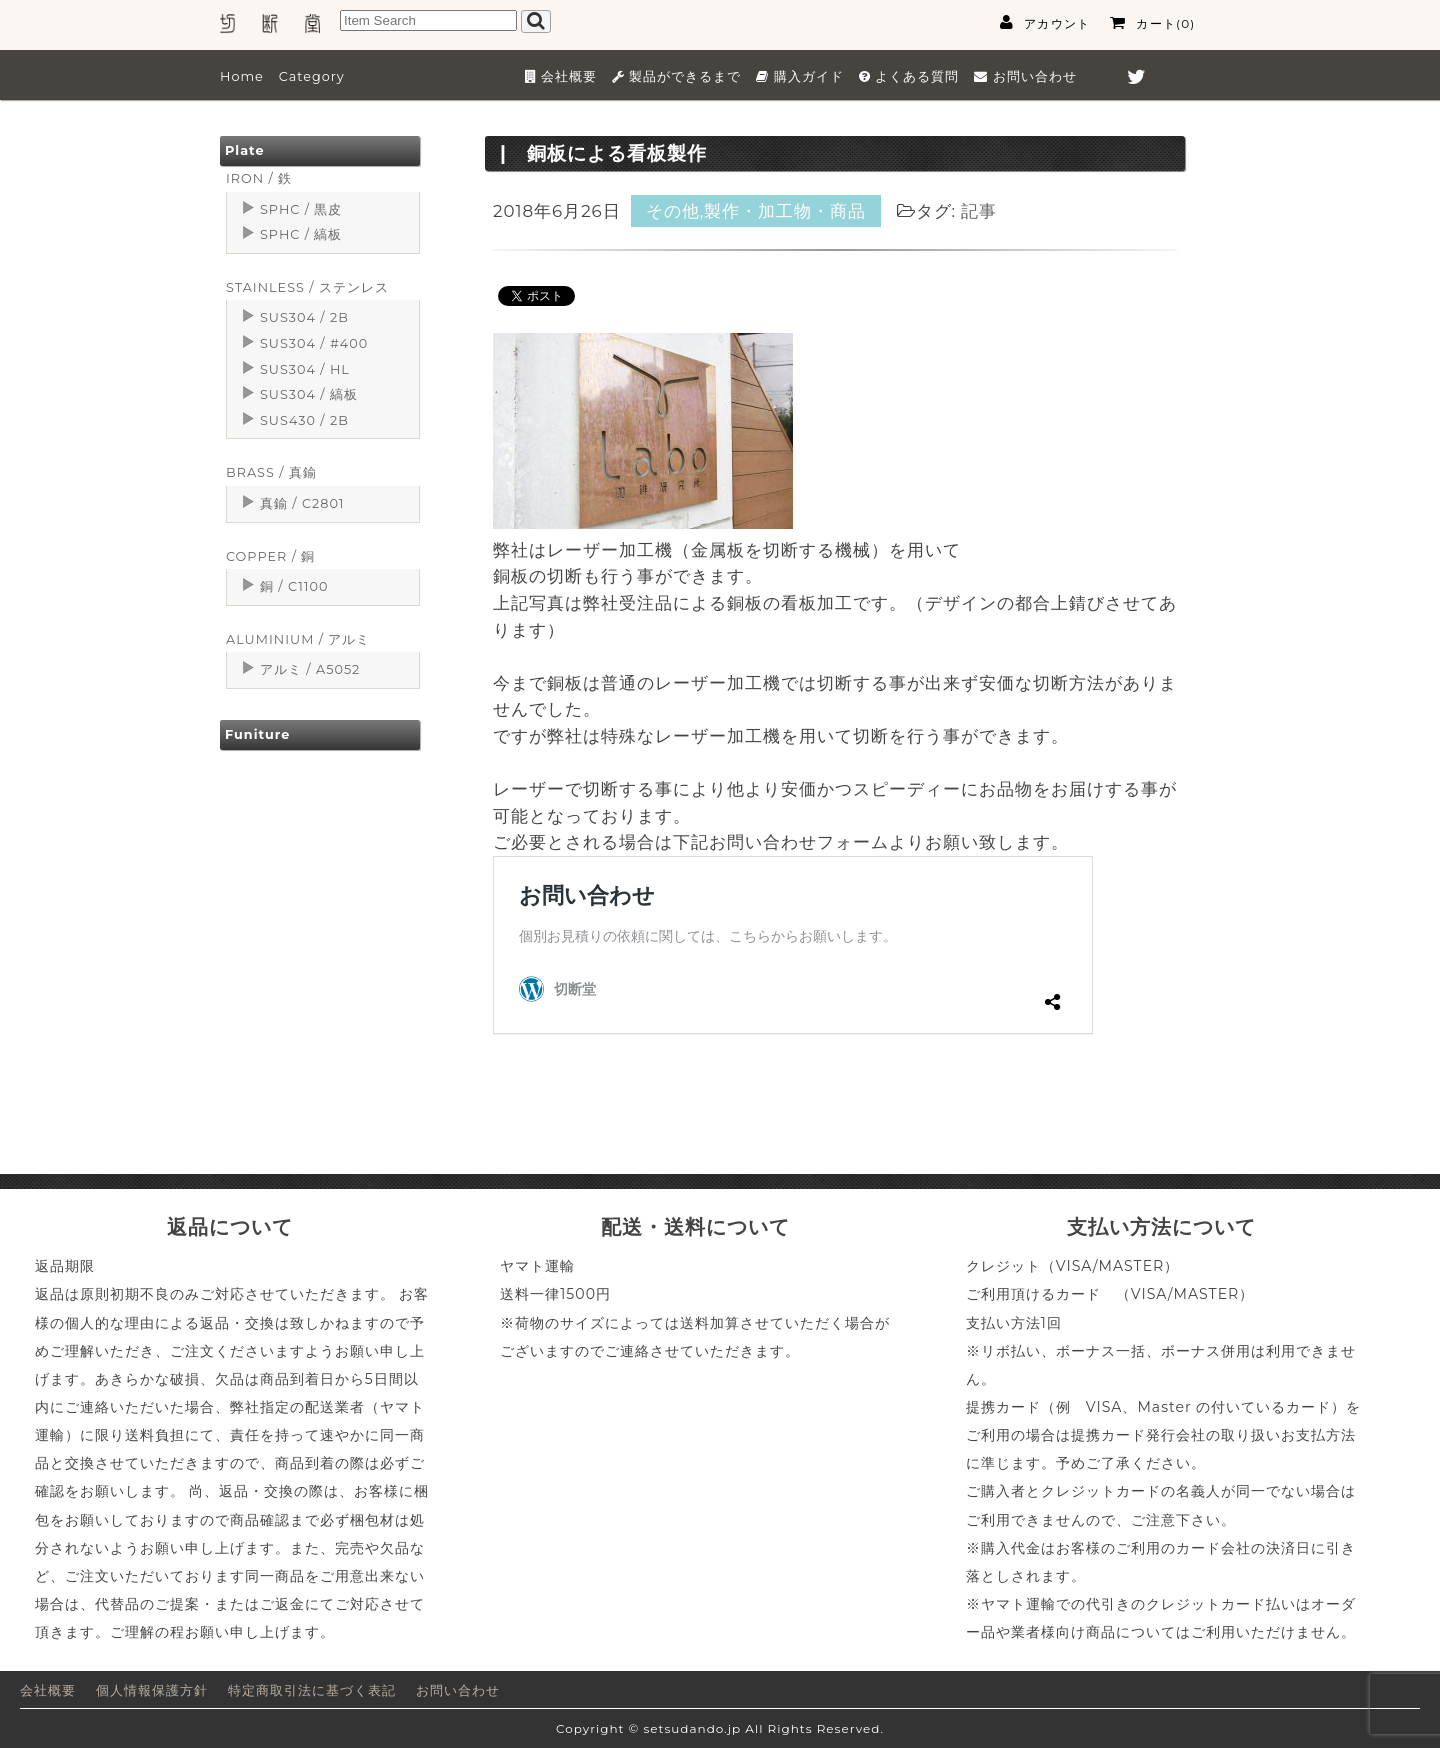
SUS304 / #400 (314, 343)
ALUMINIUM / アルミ (298, 639)
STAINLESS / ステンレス (307, 287)
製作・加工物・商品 (785, 211)
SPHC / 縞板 (301, 234)
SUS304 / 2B (304, 317)
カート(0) (1152, 23)
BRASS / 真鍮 (271, 472)
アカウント (1045, 23)
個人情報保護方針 (152, 1690)
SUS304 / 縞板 (309, 394)
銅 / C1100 (294, 586)
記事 (979, 211)
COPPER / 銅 (270, 556)
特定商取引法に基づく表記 (312, 1690)
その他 (673, 211)
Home (242, 76)
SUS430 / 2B (304, 420)
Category (312, 76)
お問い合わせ (458, 1690)
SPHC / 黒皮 (301, 209)
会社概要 (48, 1690)
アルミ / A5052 (310, 669)
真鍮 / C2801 (302, 503)
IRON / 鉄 (259, 178)
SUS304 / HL (305, 369)
